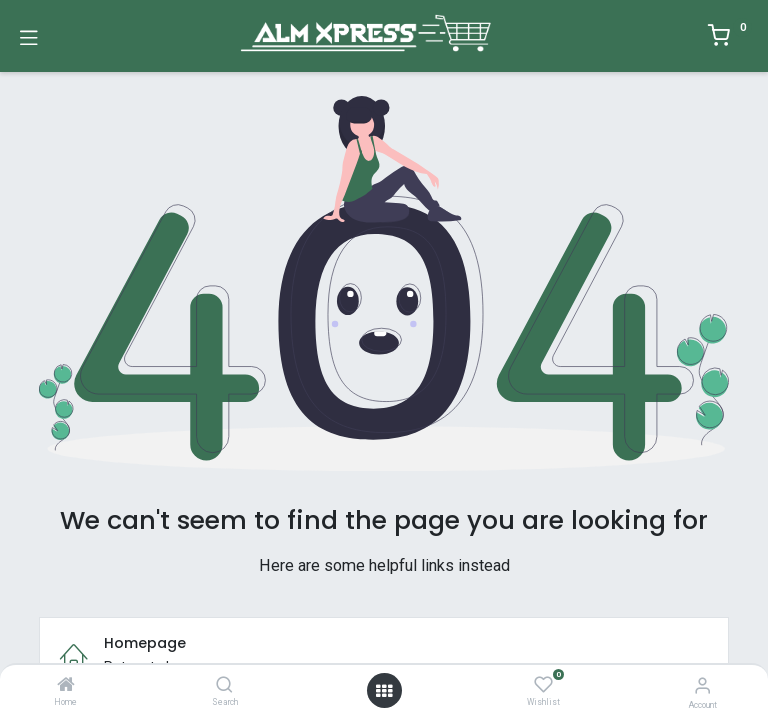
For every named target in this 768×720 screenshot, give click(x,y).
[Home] (66, 686)
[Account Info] (702, 685)
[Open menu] (384, 691)
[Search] (224, 686)
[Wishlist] (543, 685)
